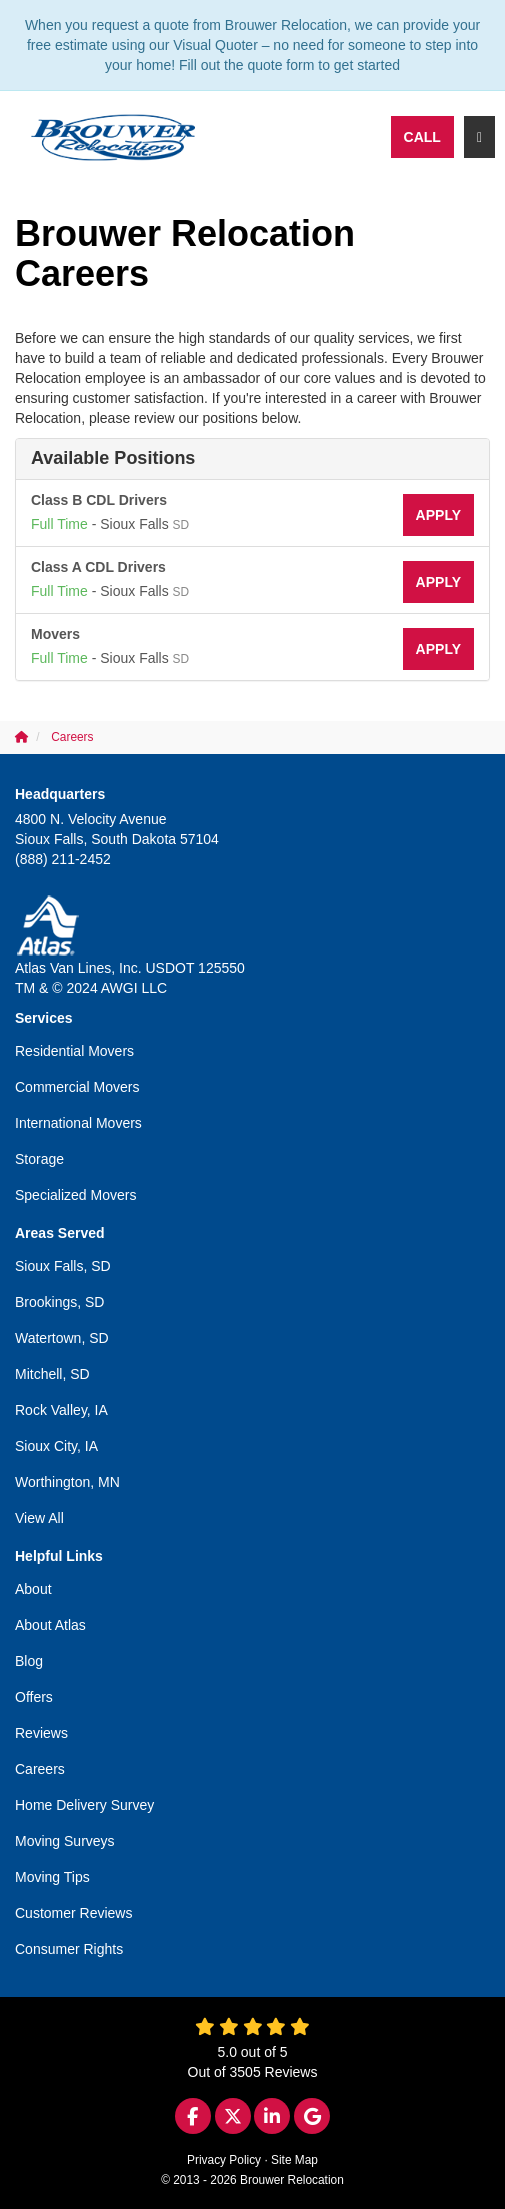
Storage (39, 1159)
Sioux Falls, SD (63, 1266)
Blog (29, 1661)
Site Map (294, 2160)
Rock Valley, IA (61, 1410)
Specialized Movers (75, 1195)
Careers (40, 1769)
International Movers (78, 1123)
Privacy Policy (224, 2160)
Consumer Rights (69, 1949)
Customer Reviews (73, 1913)
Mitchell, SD (52, 1374)
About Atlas (50, 1625)
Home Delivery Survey (84, 1805)
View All (39, 1518)
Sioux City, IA (56, 1446)
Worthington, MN (67, 1482)
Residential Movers (74, 1051)
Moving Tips (52, 1877)
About (33, 1589)
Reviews (41, 1733)
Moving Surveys (65, 1841)
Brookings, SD (59, 1302)
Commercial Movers (77, 1087)
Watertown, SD (62, 1338)
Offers (34, 1697)
